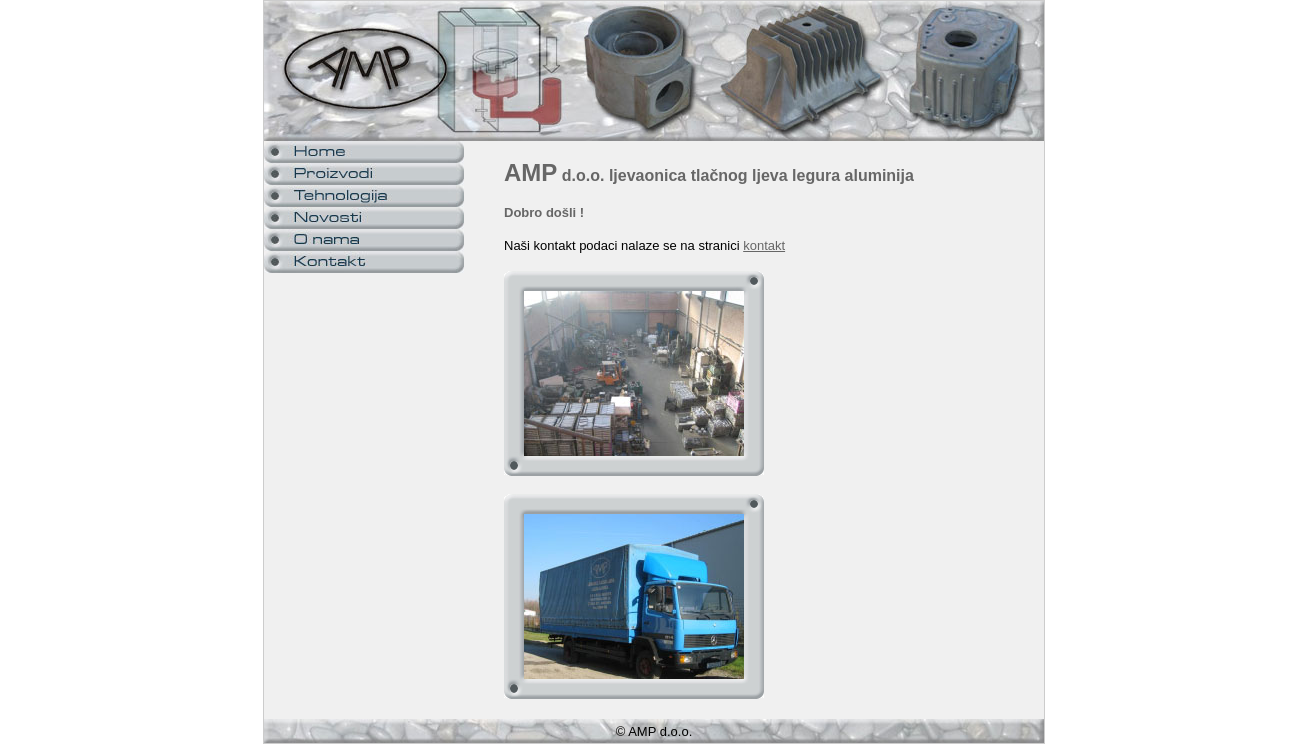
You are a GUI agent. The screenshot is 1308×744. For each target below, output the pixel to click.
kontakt (764, 245)
